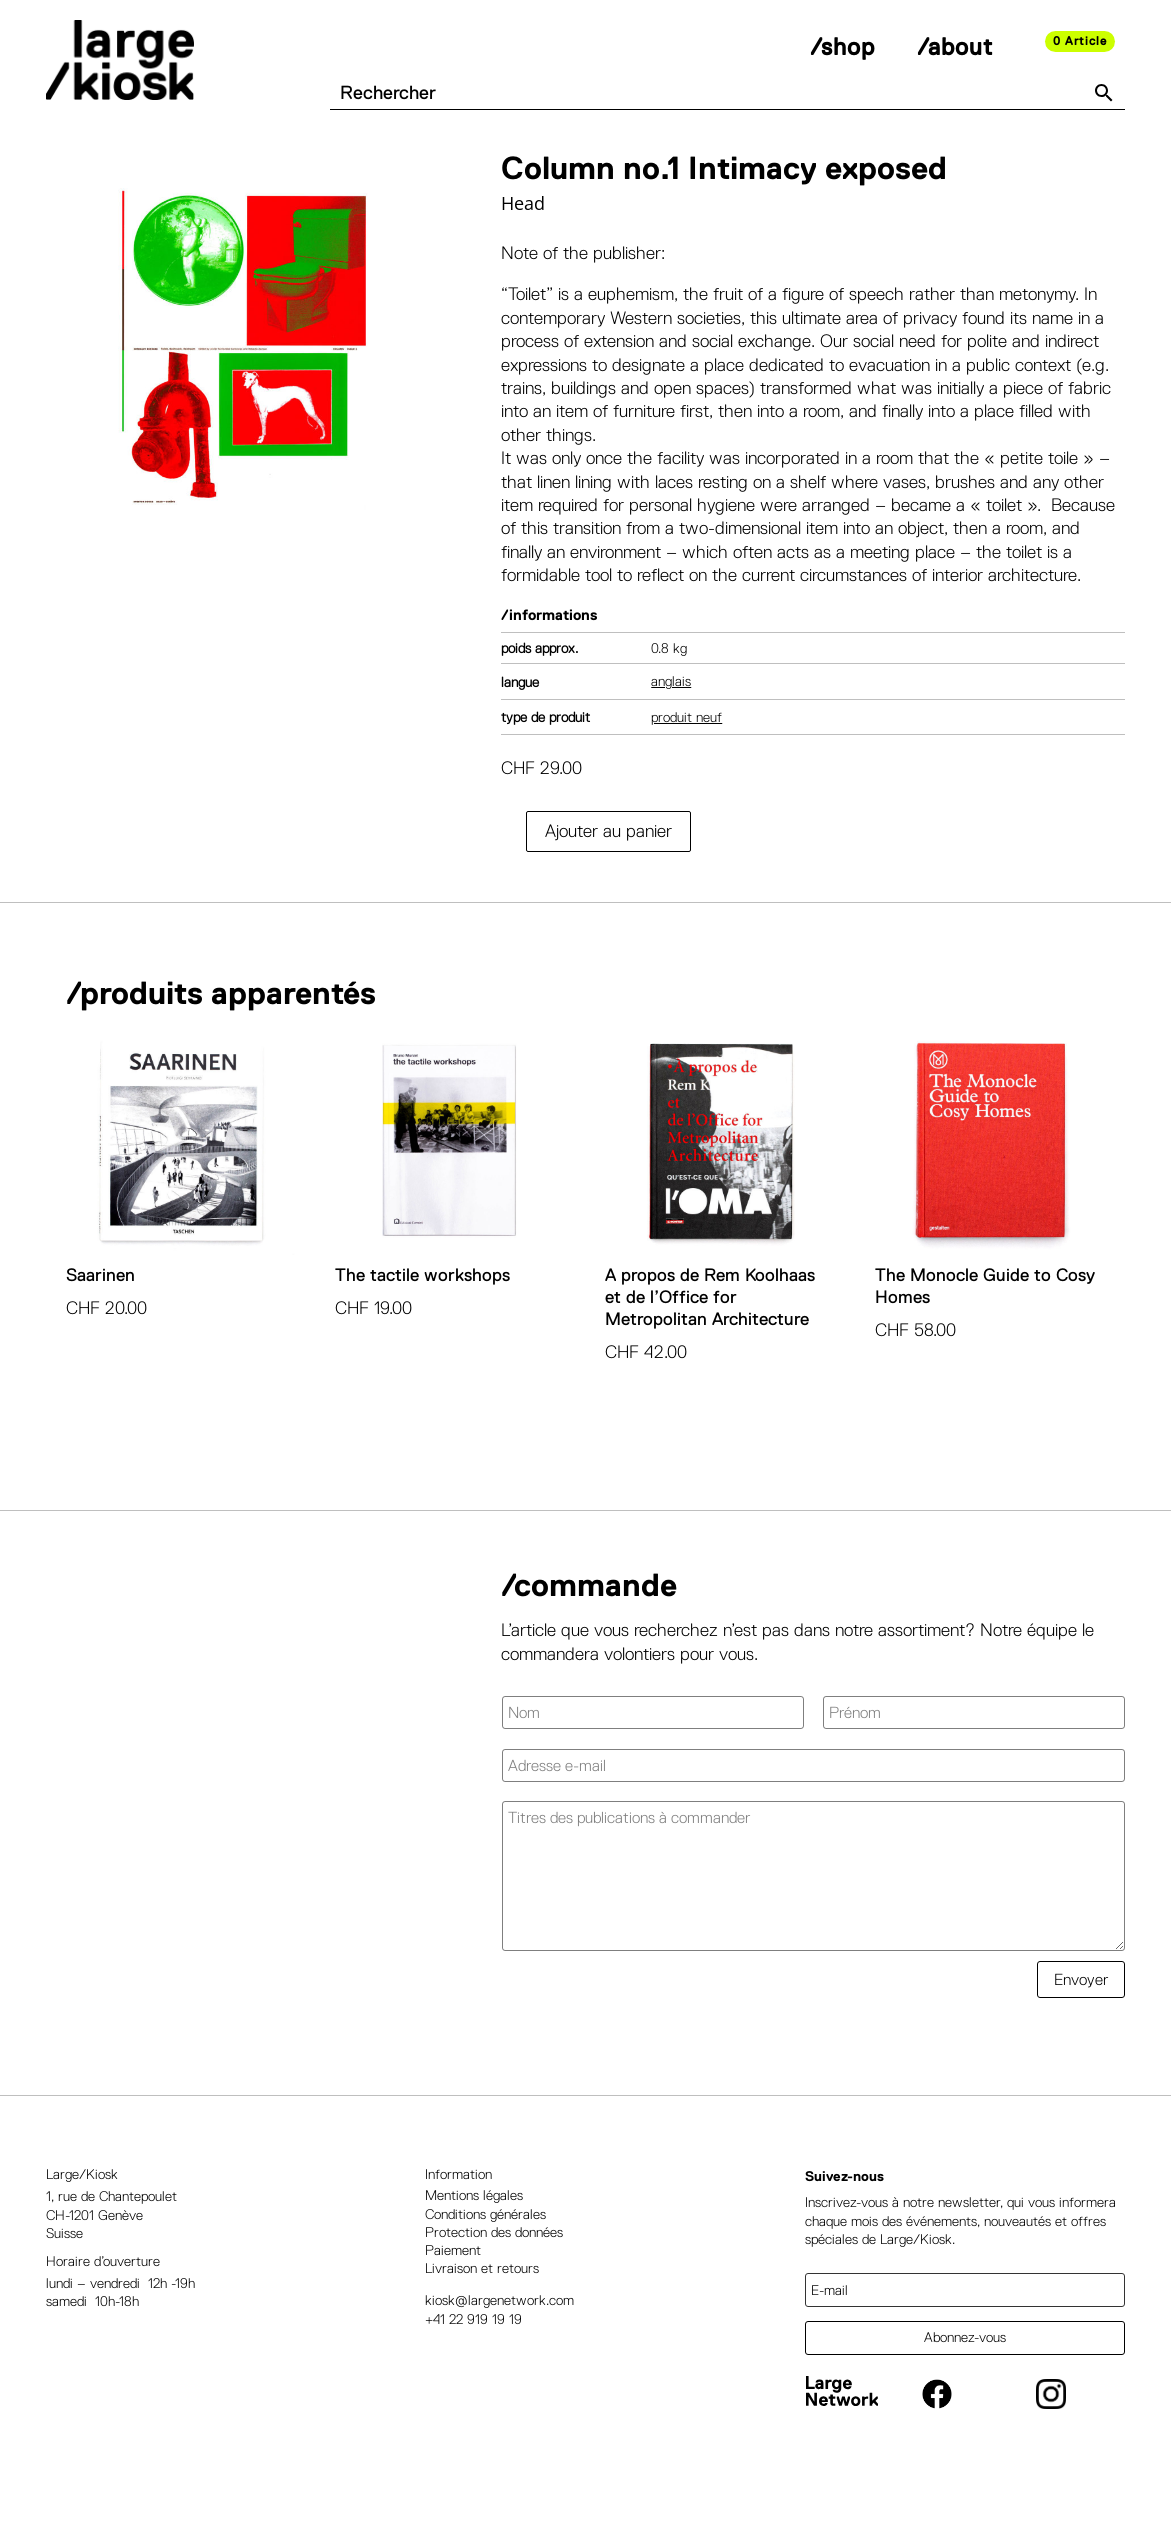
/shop (842, 46)
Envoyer (1081, 2027)
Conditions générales (485, 2262)
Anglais (671, 730)
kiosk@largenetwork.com (499, 2349)
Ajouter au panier (608, 879)
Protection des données (494, 2280)
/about (955, 46)
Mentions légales (474, 2244)
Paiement (453, 2298)
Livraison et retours (482, 2317)
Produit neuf (686, 765)
